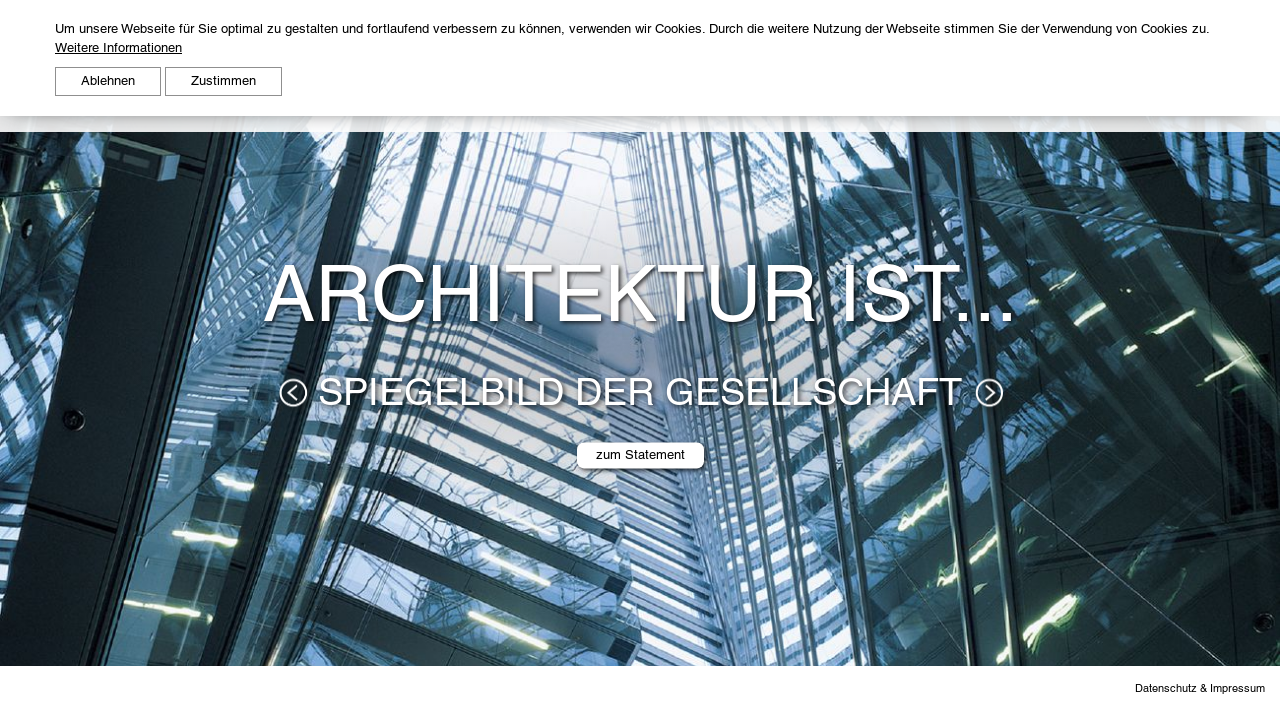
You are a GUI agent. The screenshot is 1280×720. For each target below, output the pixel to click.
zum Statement (640, 454)
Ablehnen (108, 80)
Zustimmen (223, 80)
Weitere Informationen (118, 47)
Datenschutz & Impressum (1200, 687)
